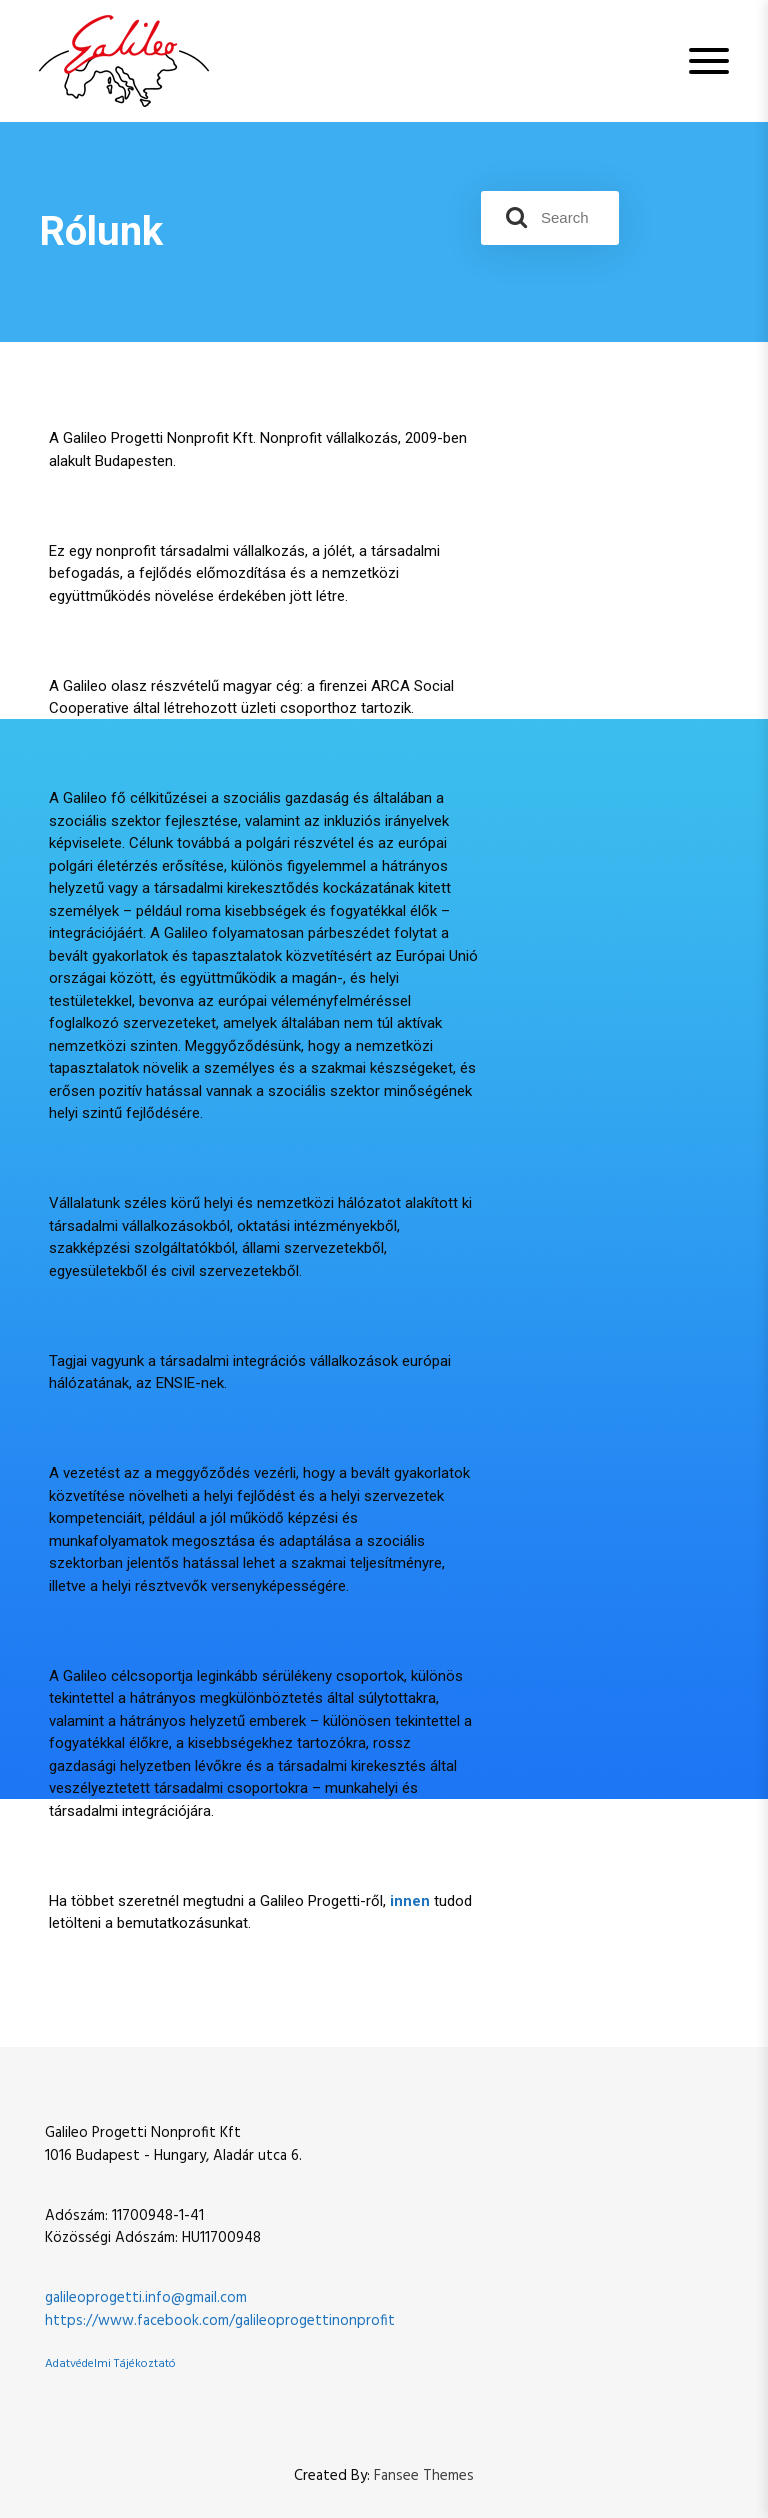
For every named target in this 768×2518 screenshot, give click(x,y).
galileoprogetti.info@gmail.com (146, 2298)
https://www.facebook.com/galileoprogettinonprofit (220, 2321)
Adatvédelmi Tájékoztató (110, 2364)
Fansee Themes (424, 2476)
